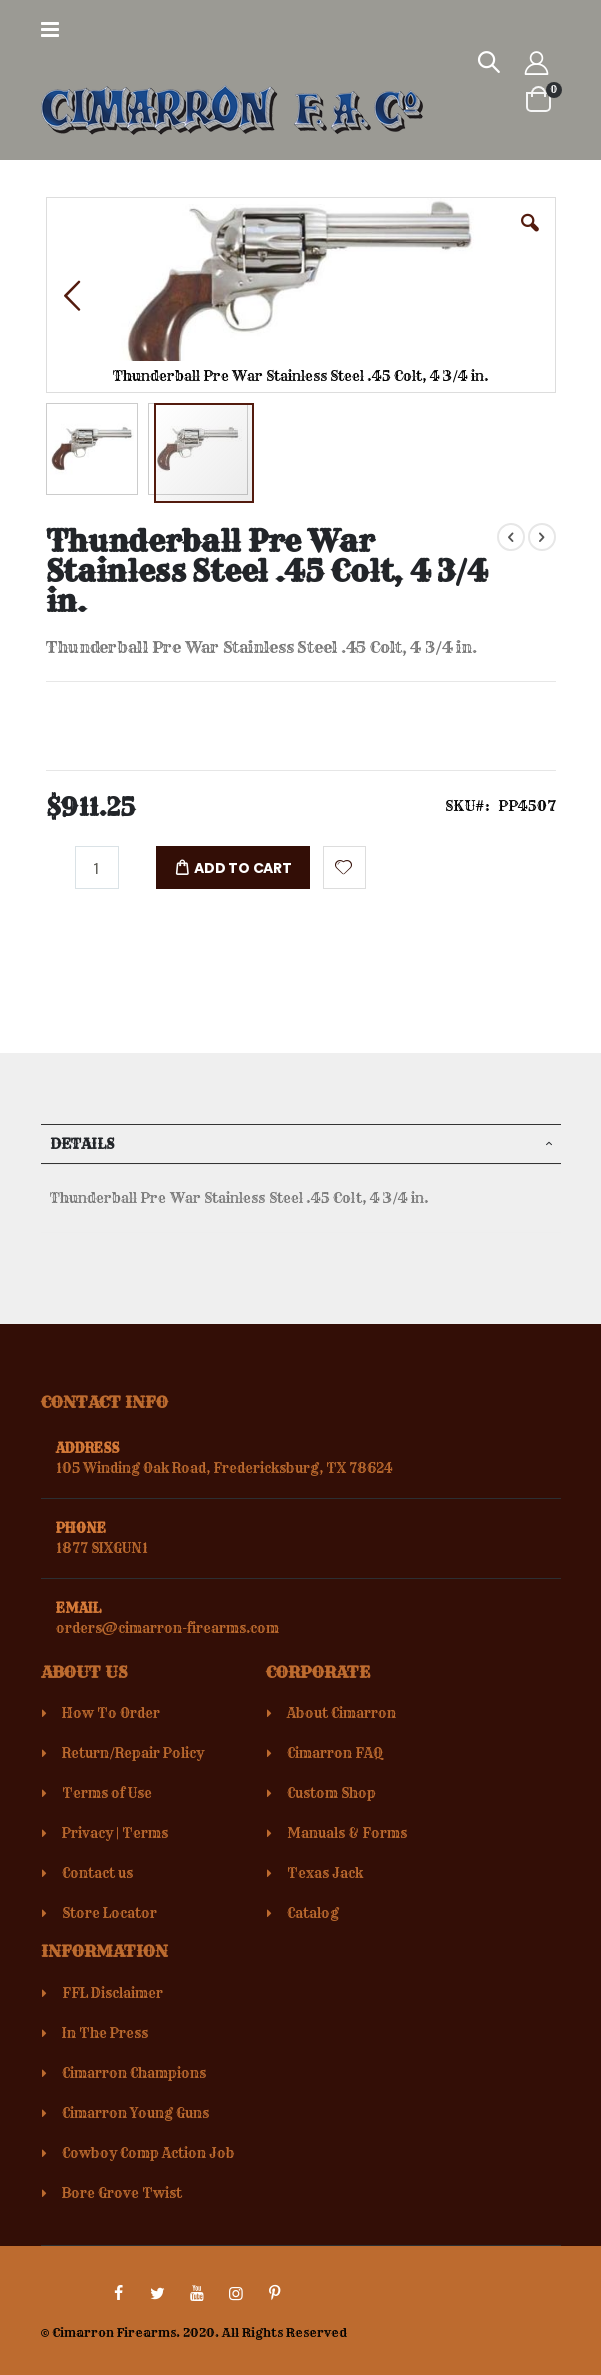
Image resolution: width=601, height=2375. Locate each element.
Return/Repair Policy (133, 1753)
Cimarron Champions (134, 2073)
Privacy (87, 1833)
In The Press (105, 2033)
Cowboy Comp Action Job (148, 2153)
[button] (530, 238)
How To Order (111, 1713)
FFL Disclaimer (112, 1993)
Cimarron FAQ (335, 1753)
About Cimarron (341, 1713)
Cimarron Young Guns (135, 2113)
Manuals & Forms (347, 1833)
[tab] (301, 1144)
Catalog (313, 1913)
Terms (145, 1833)
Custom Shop (331, 1793)
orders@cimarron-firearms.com (167, 1628)
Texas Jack (325, 1873)
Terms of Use (107, 1793)
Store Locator (109, 1913)
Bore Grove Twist (122, 2193)
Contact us (97, 1873)
